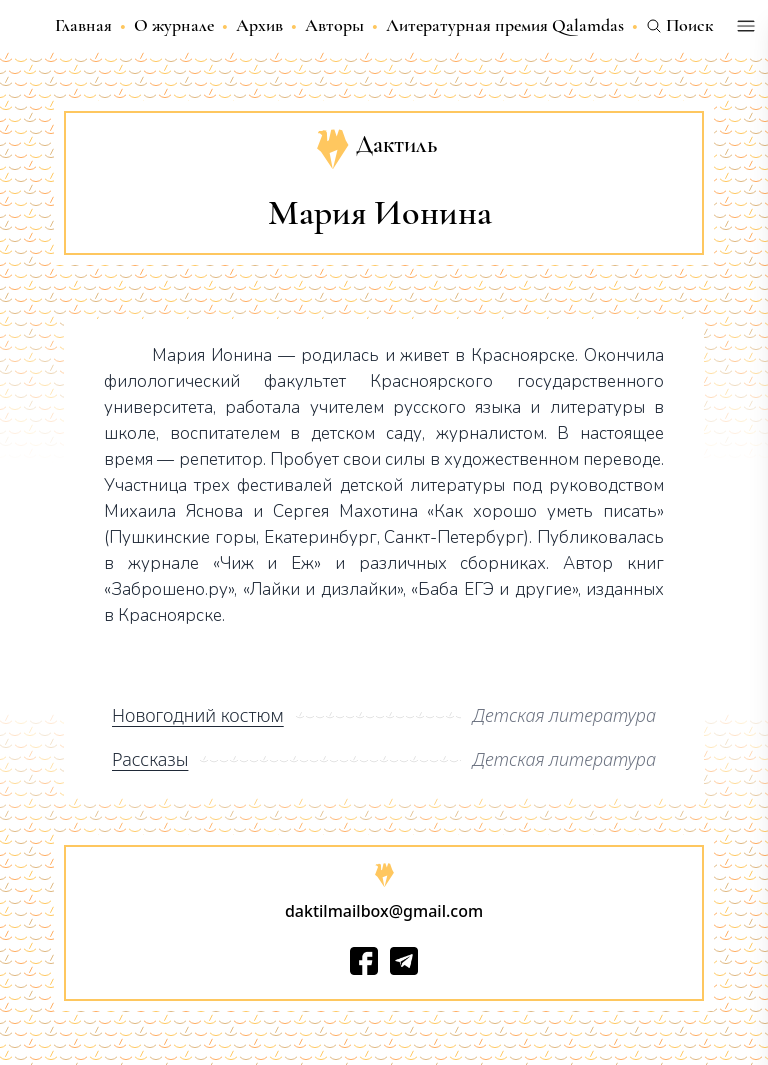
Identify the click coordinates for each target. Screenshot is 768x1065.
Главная (83, 25)
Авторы (334, 25)
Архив (259, 25)
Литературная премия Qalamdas (505, 25)
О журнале (174, 25)
